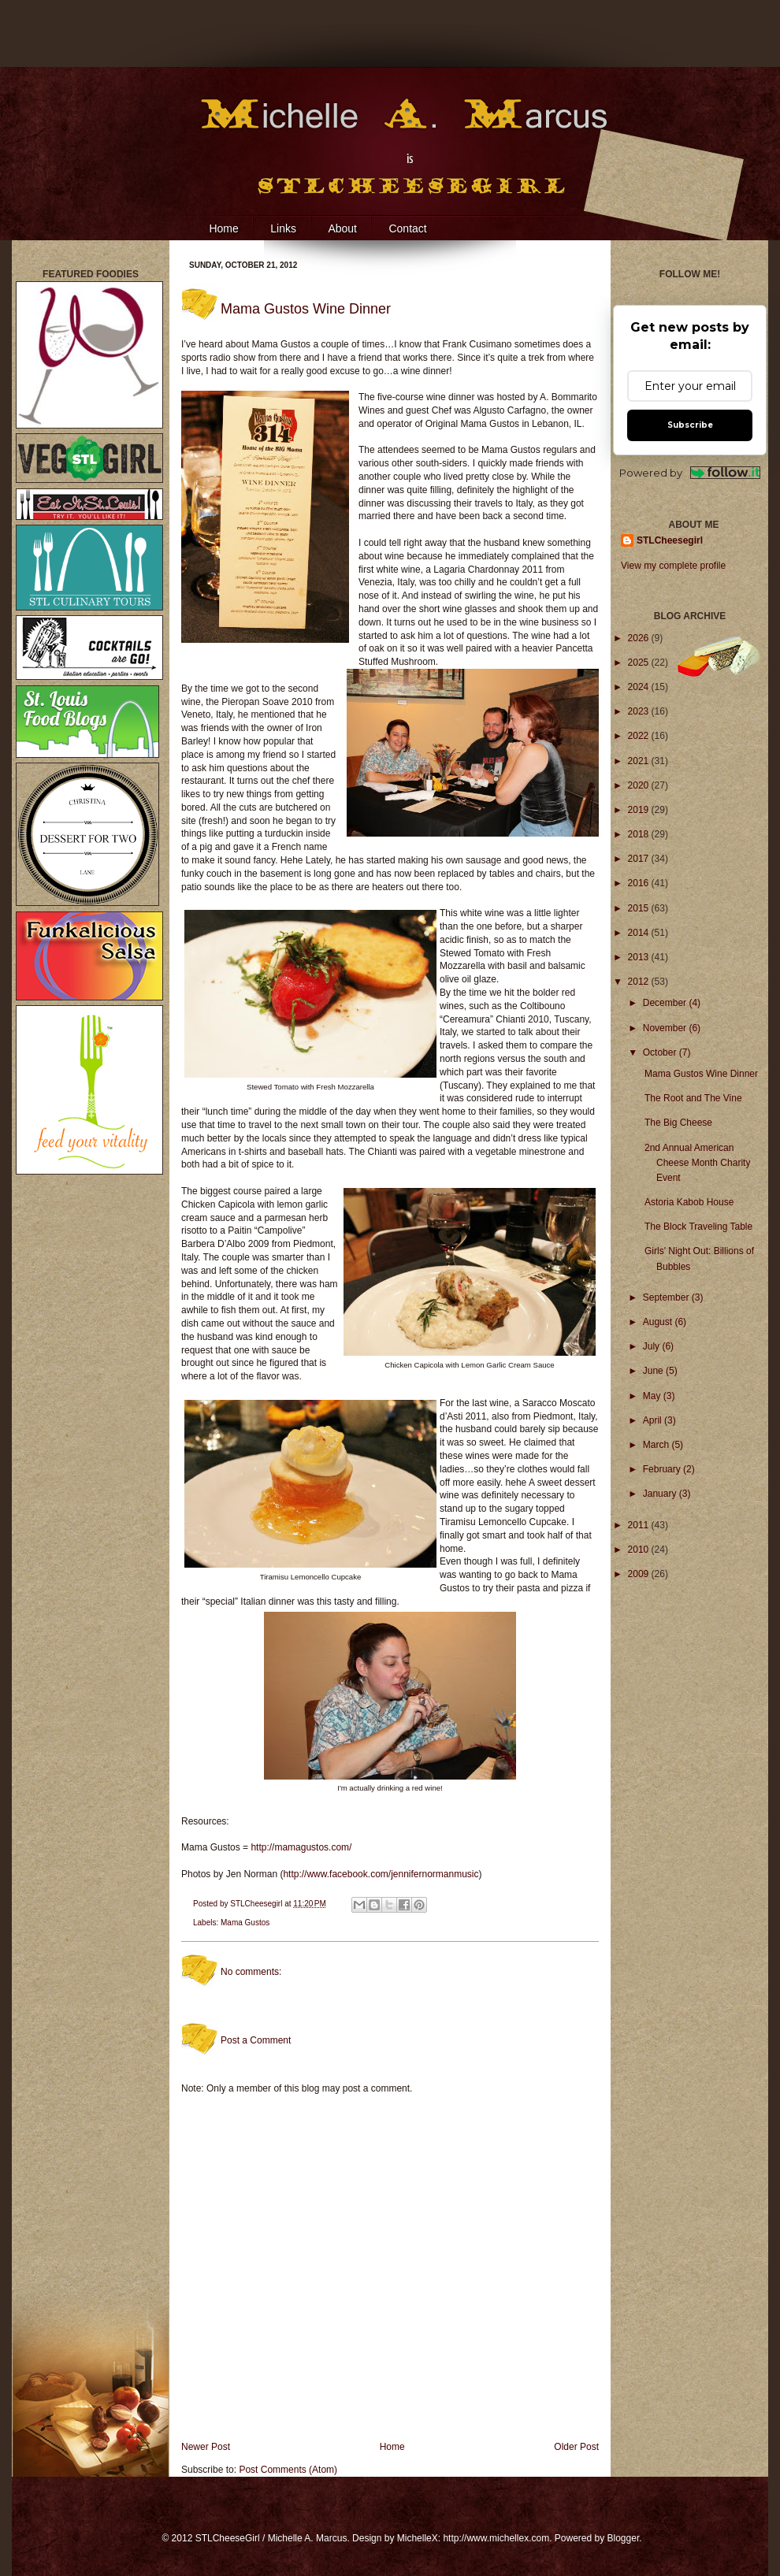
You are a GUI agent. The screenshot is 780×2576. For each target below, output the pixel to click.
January (661, 1493)
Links (283, 228)
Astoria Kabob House (689, 1202)
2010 (640, 1549)
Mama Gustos (245, 1922)
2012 (640, 981)
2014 (640, 932)
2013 (640, 957)
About (342, 228)
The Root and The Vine (693, 1098)
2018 (640, 834)
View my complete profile (673, 565)
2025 (640, 662)
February (663, 1469)
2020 (640, 785)
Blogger (623, 2538)
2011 (640, 1525)
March (657, 1444)
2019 (640, 809)
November (666, 1028)
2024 (640, 686)
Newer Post (205, 2446)
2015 (640, 908)
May (653, 1395)
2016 (640, 883)
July (653, 1346)
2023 (640, 711)
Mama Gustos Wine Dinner (701, 1073)
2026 (640, 638)
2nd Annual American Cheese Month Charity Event (697, 1162)
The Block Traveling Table (698, 1226)
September (667, 1297)
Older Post (576, 2446)
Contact (407, 228)
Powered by (689, 473)
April (653, 1420)
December (666, 1002)
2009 (640, 1573)
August (659, 1321)
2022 (640, 735)
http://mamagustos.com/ (301, 1847)
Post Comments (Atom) (288, 2469)
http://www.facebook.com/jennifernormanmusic (380, 1874)
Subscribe (690, 425)
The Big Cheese (678, 1122)
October (661, 1052)
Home (223, 228)
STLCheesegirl (257, 1903)
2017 (640, 858)
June (654, 1370)
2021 (640, 760)
